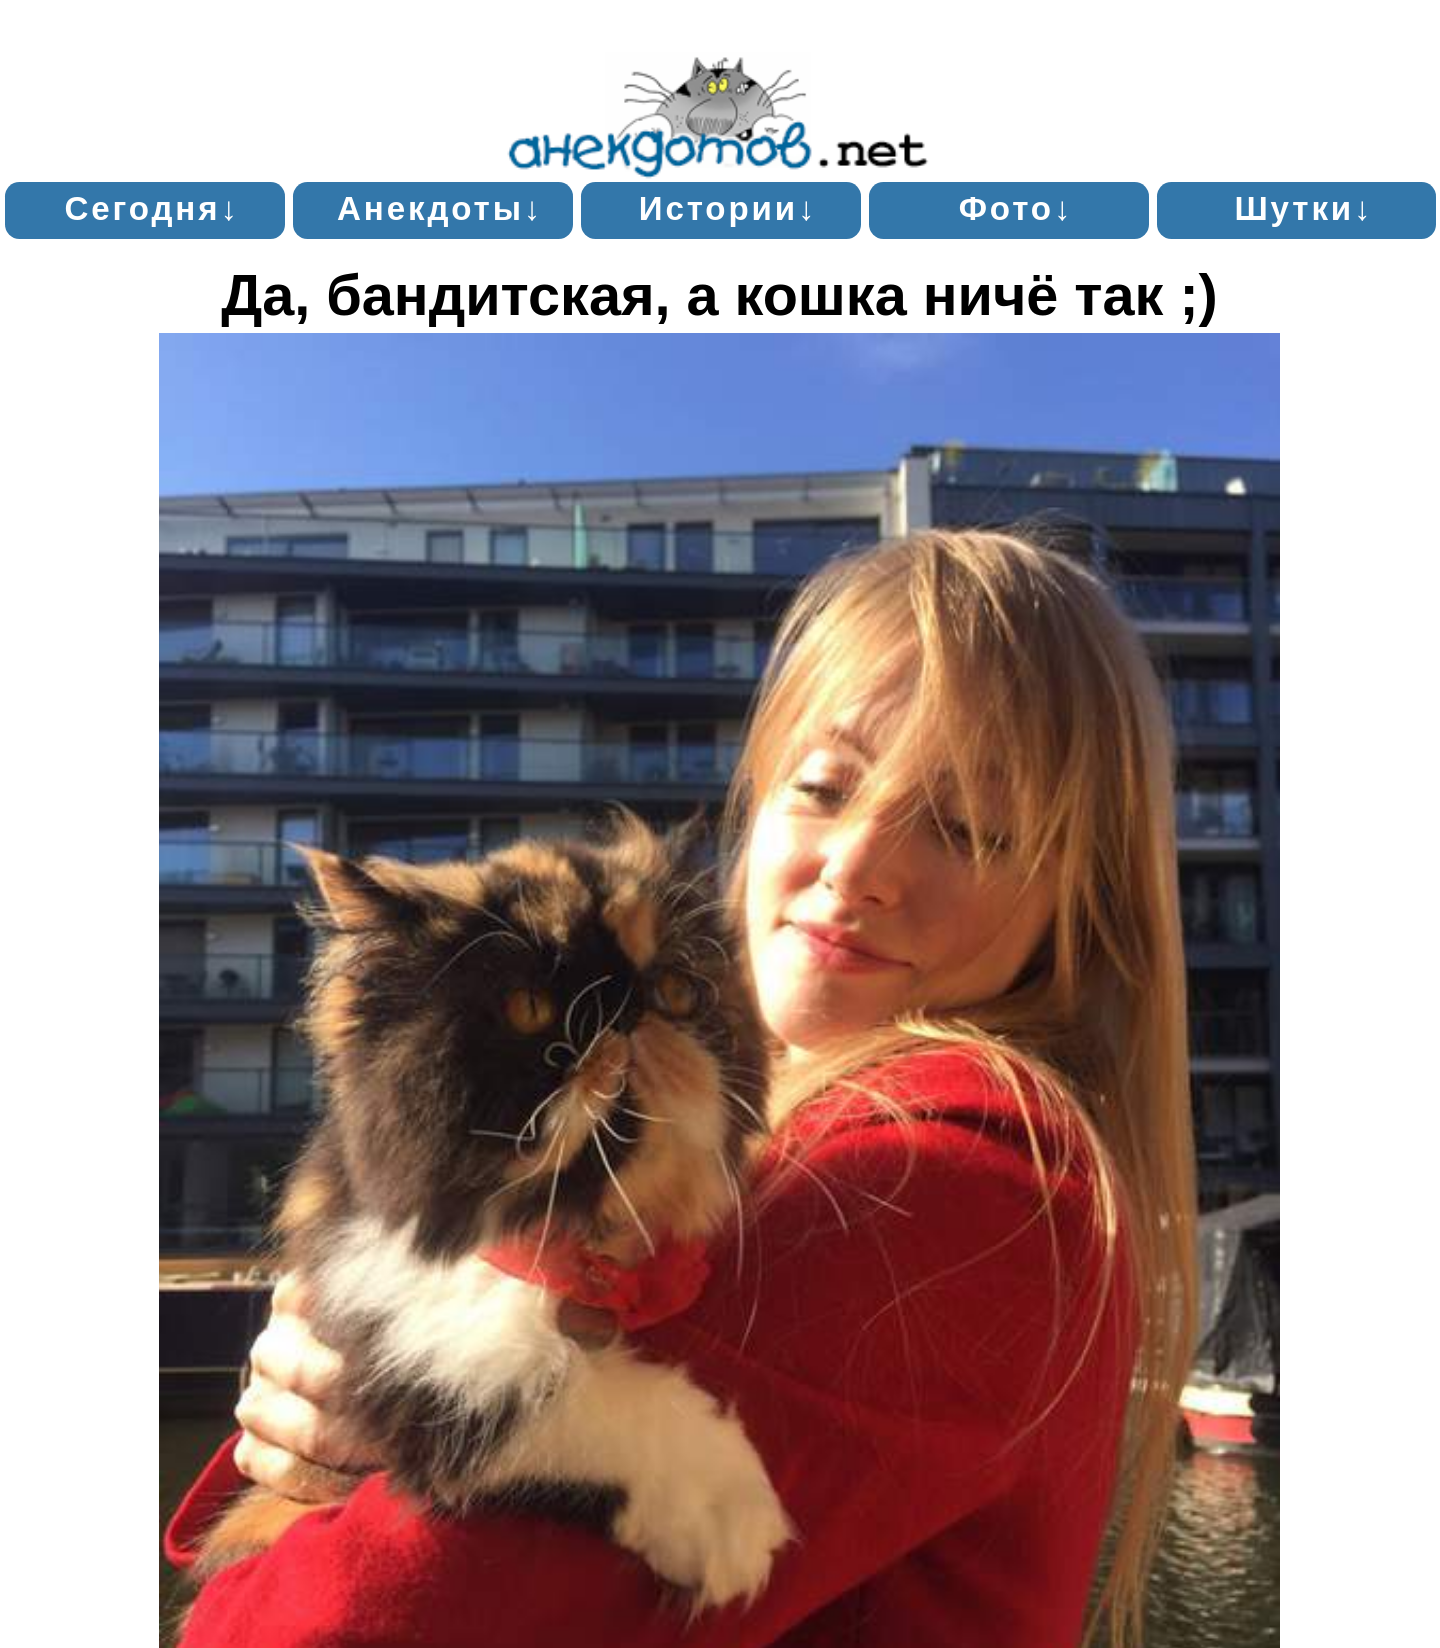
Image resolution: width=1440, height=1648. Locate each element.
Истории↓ (728, 208)
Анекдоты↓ (440, 208)
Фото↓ (1016, 208)
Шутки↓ (1303, 208)
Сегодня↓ (151, 208)
